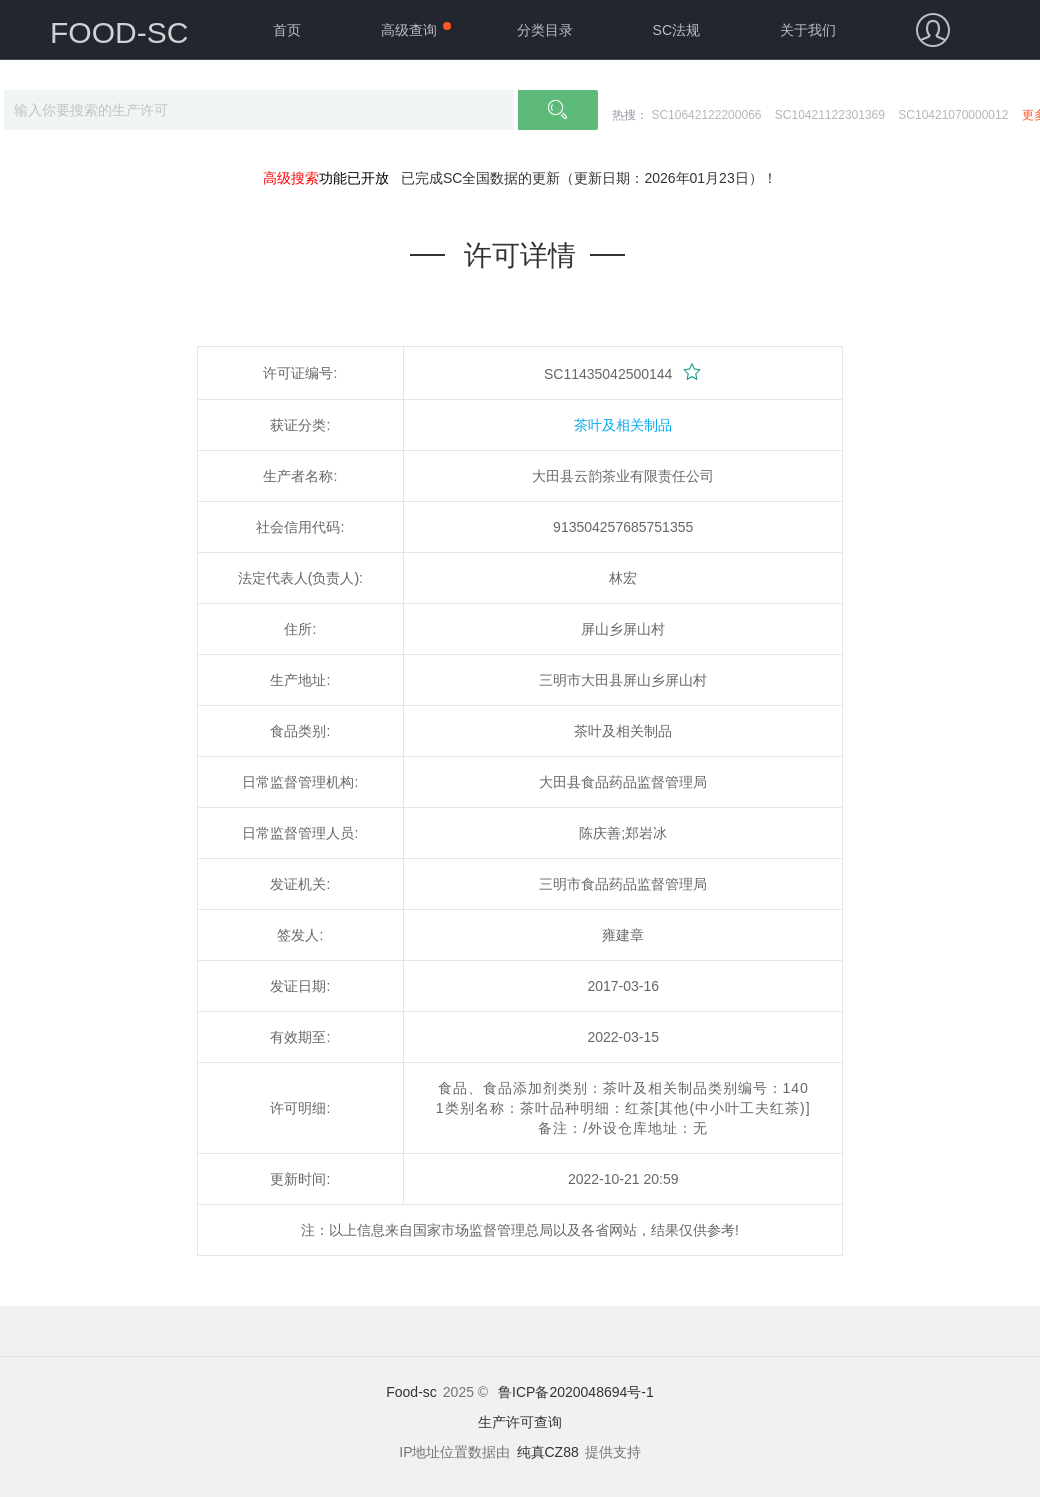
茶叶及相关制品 (623, 425)
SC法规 (676, 30)
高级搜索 (291, 178)
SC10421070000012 (953, 115)
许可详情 (520, 255)
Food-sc (411, 1392)
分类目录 (545, 30)
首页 (287, 30)
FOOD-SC (119, 32)
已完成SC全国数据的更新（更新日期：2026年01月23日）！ (589, 178)
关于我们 (808, 30)
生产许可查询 (520, 1422)
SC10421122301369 (830, 115)
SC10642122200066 (706, 115)
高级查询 (409, 30)
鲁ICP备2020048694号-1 (576, 1392)
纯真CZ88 (548, 1452)
